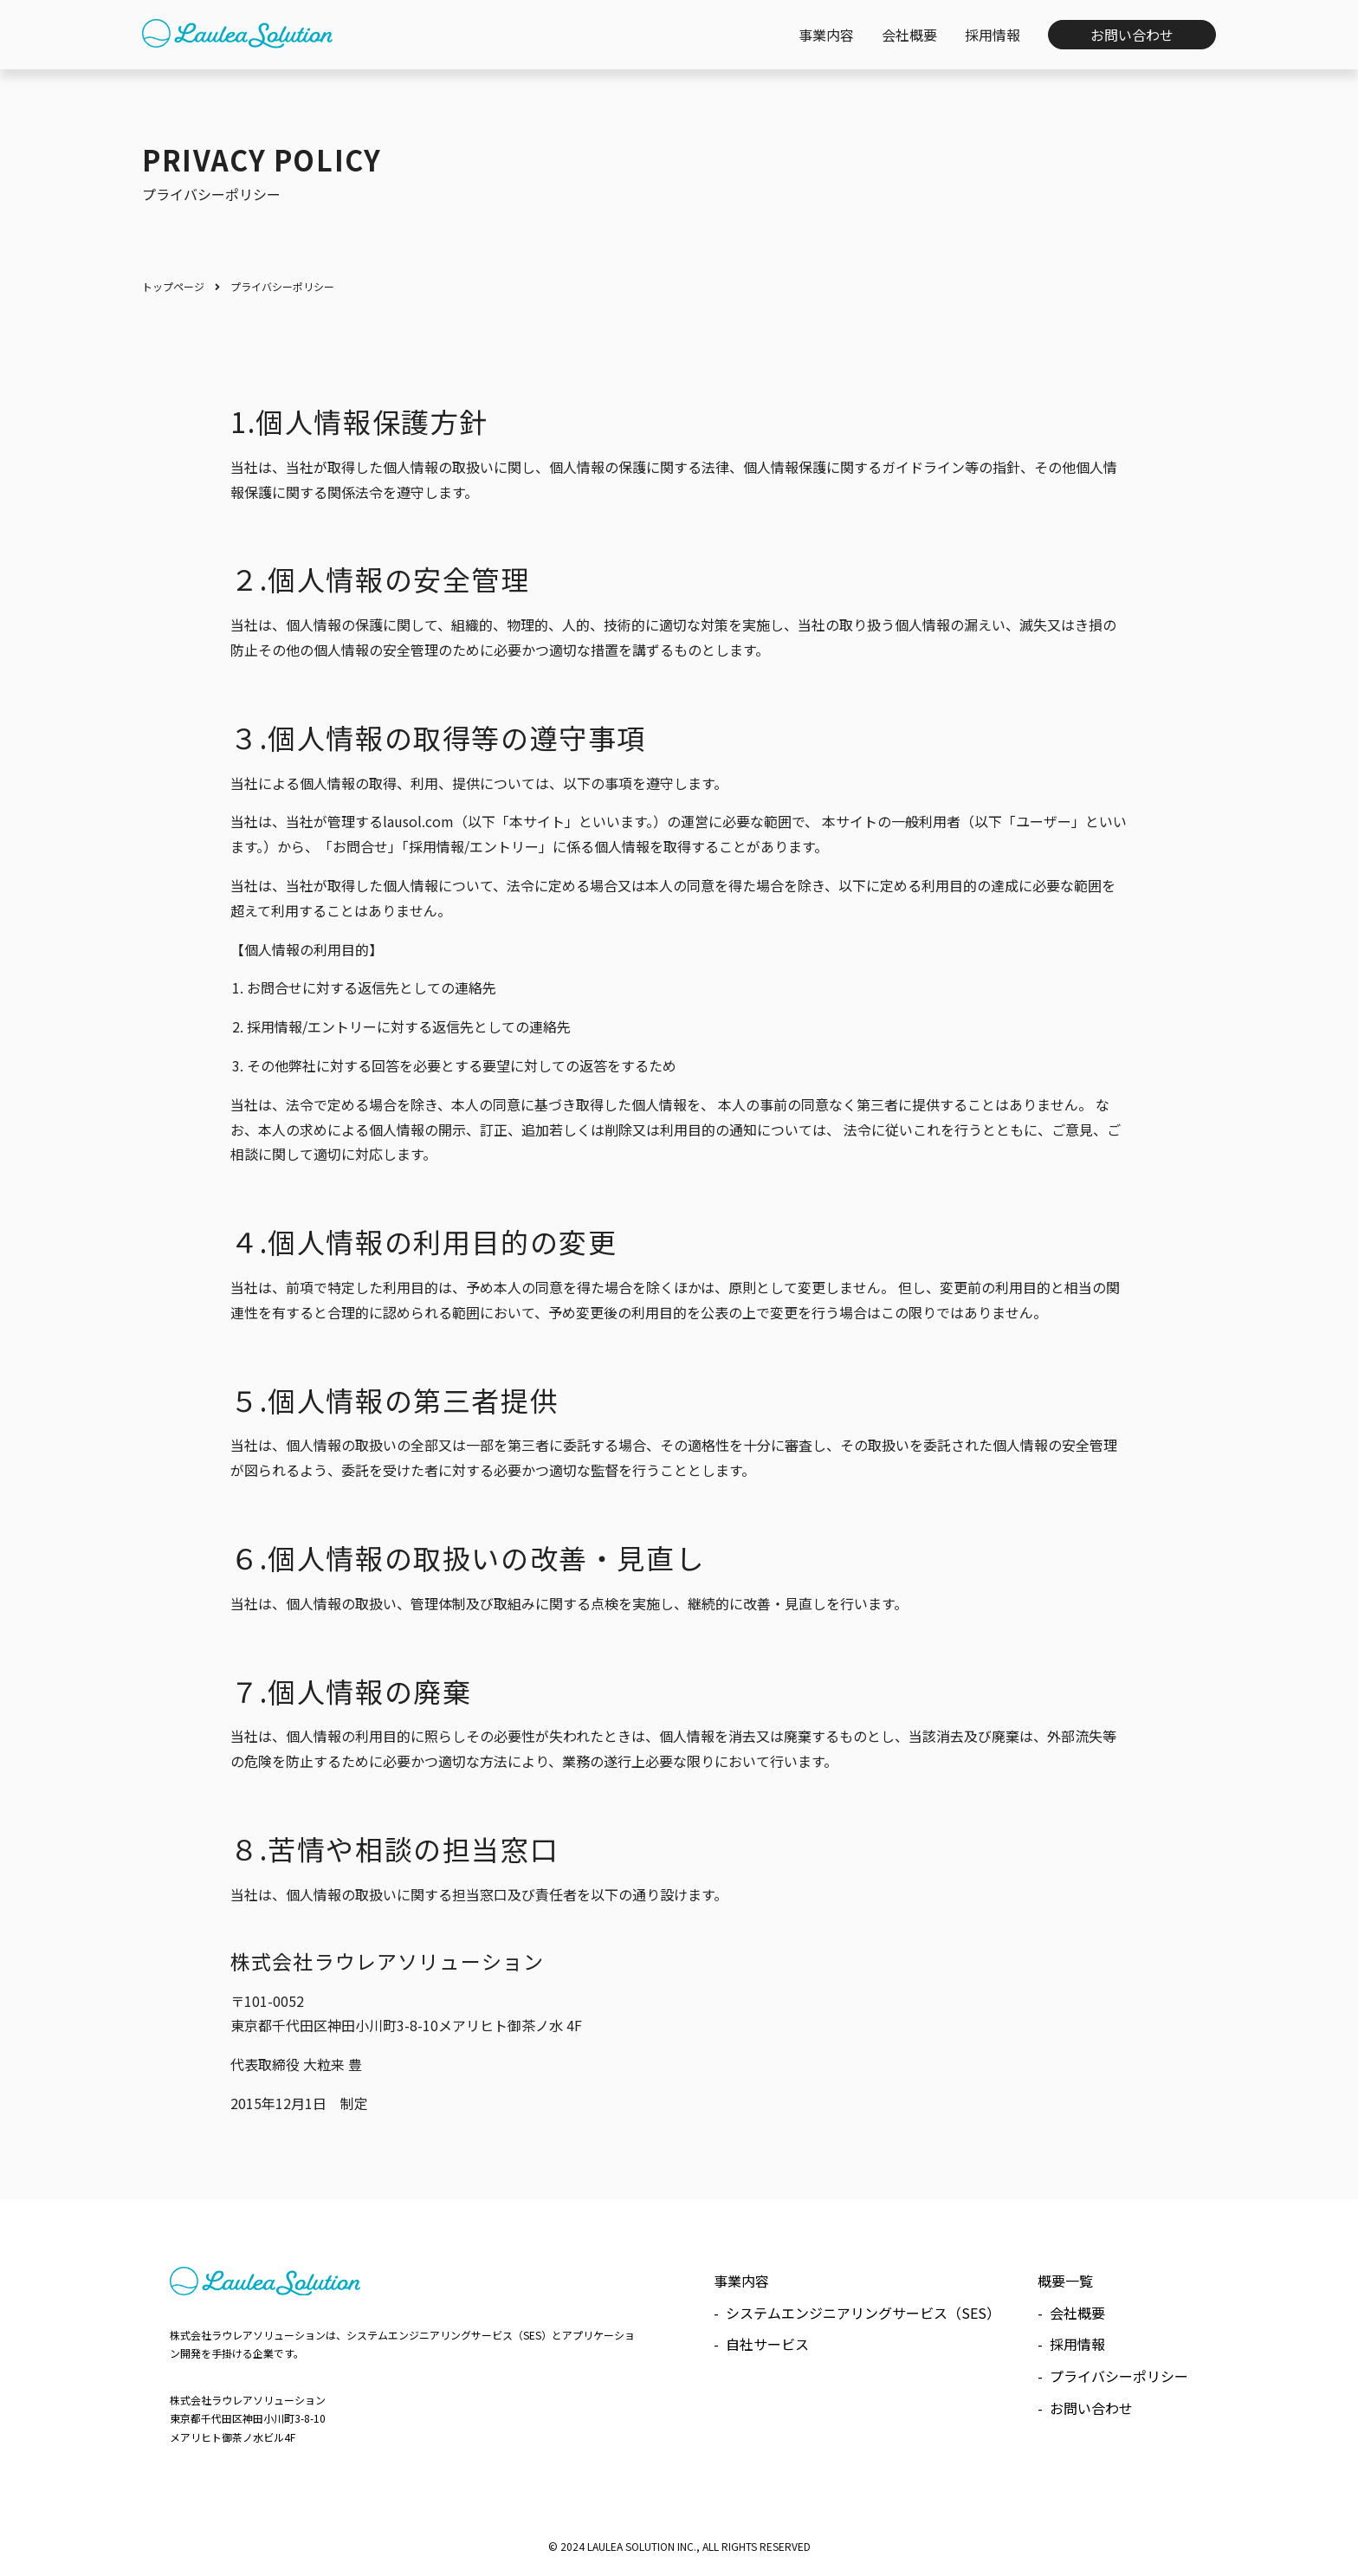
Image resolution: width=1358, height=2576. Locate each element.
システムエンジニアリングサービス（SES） (863, 2312)
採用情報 (1077, 2343)
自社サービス (767, 2343)
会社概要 (1077, 2312)
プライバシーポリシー (1119, 2376)
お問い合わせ (1091, 2408)
